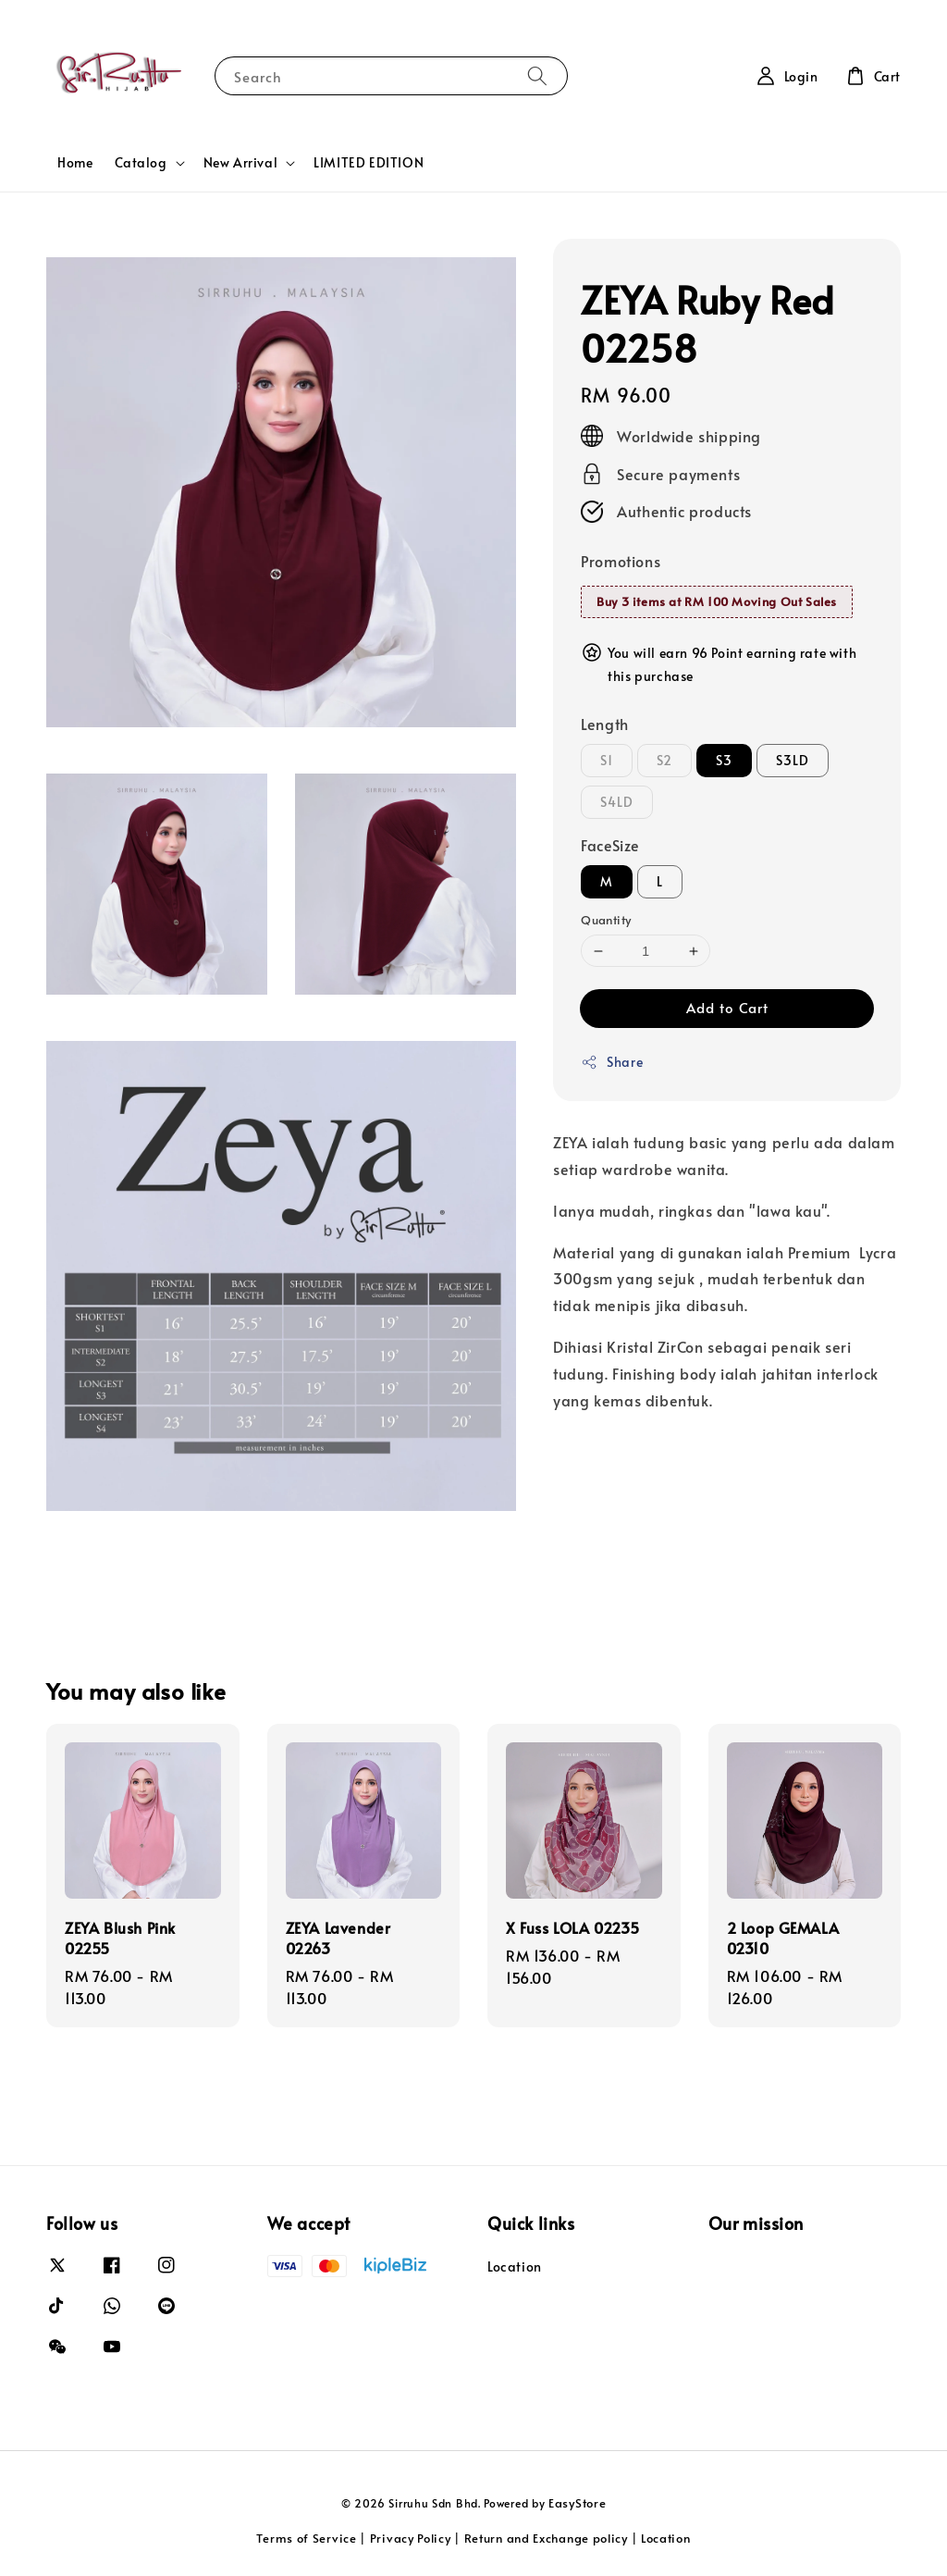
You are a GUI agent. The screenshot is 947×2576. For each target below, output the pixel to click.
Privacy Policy (410, 2538)
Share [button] (612, 1062)
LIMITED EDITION (369, 162)
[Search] (537, 75)
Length (605, 723)
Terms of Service (306, 2538)
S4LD (616, 802)
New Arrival (240, 163)
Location (514, 2267)
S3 (724, 760)
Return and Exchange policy (546, 2538)
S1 (606, 760)
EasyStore (577, 2503)
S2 (664, 760)
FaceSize (610, 845)
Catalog (140, 163)
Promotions (620, 561)
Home (74, 162)
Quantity (606, 919)
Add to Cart (727, 1007)
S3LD (792, 760)
